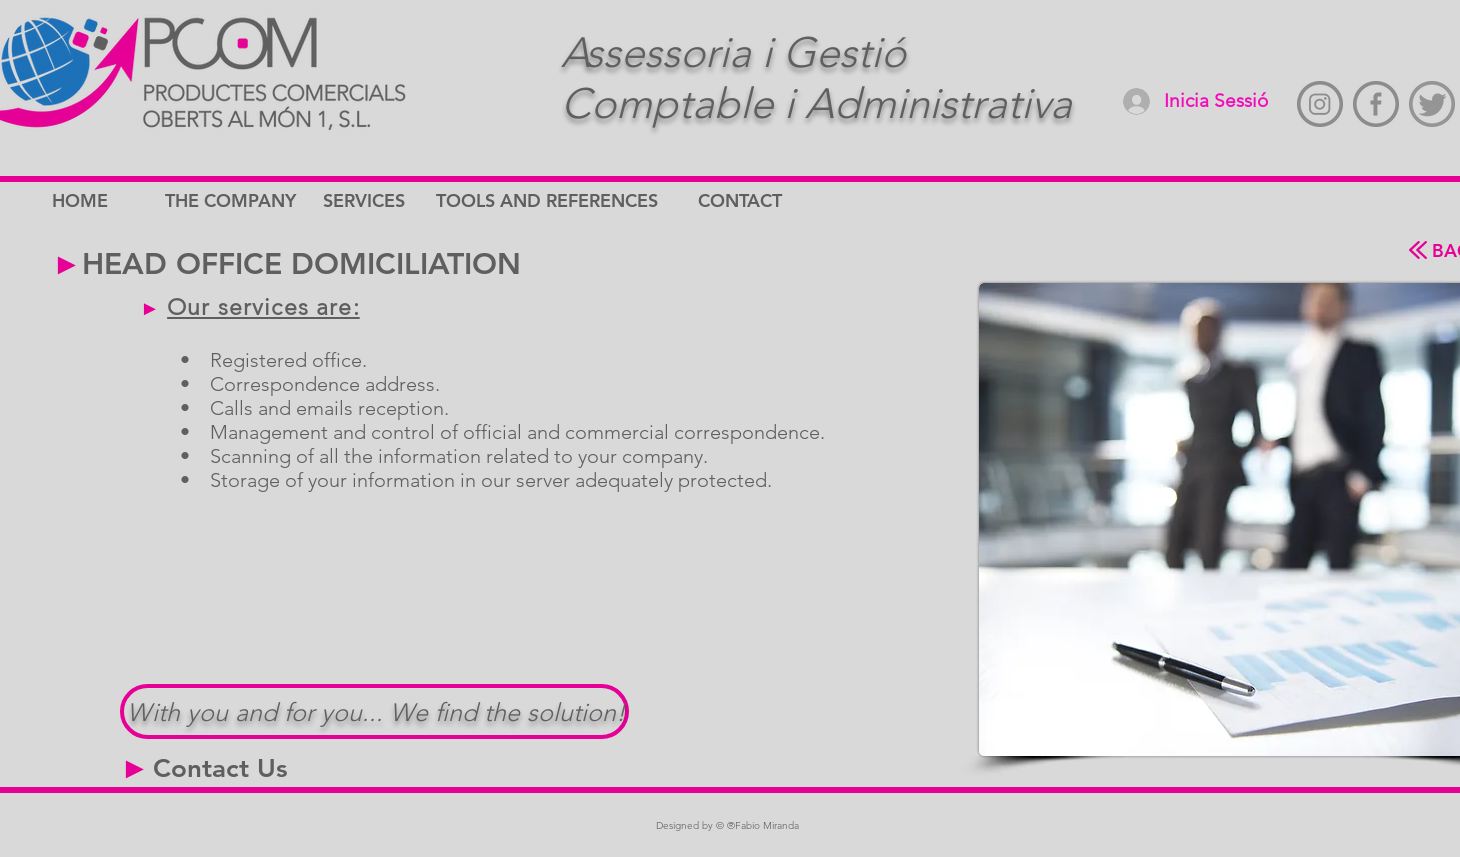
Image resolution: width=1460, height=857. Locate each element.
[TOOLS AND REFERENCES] (549, 201)
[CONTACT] (769, 201)
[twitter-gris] (1432, 104)
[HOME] (123, 201)
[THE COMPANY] (236, 201)
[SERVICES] (394, 201)
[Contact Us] (220, 769)
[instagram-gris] (1320, 104)
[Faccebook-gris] (1376, 104)
